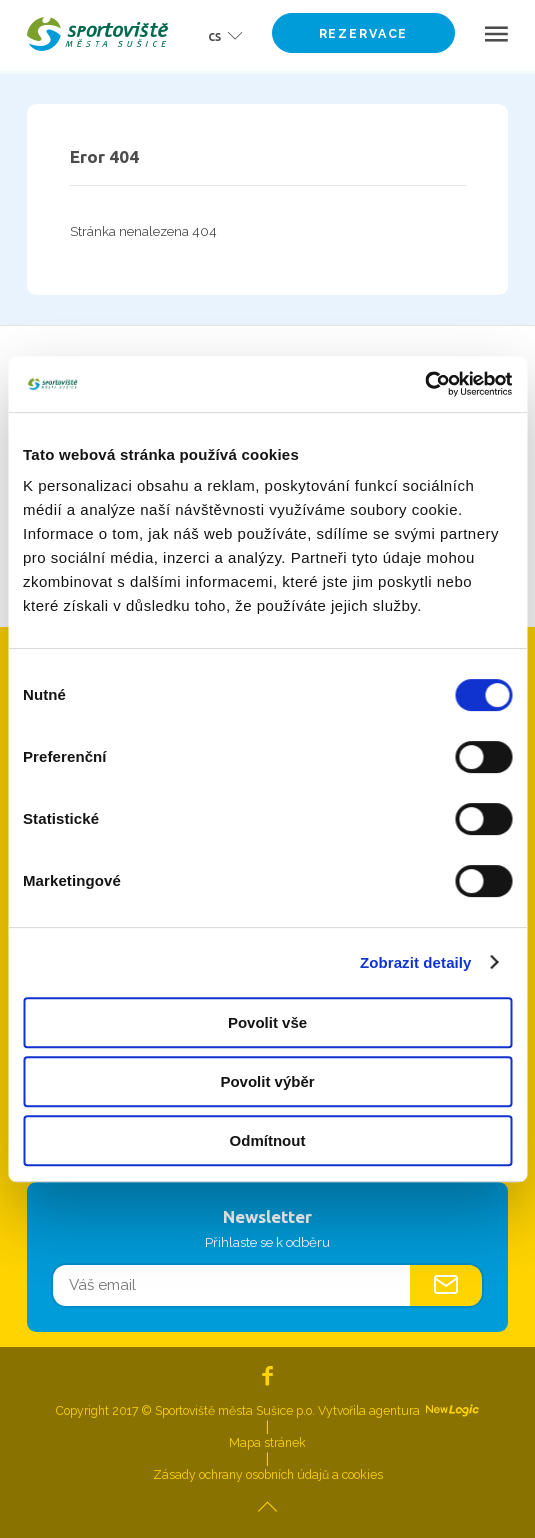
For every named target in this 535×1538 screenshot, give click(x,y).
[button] (219, 35)
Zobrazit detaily (416, 962)
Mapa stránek (267, 1443)
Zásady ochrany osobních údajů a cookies (268, 1475)
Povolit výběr (267, 1081)
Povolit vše (267, 1022)
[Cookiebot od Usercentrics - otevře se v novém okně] (424, 384)
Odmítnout (268, 1140)
